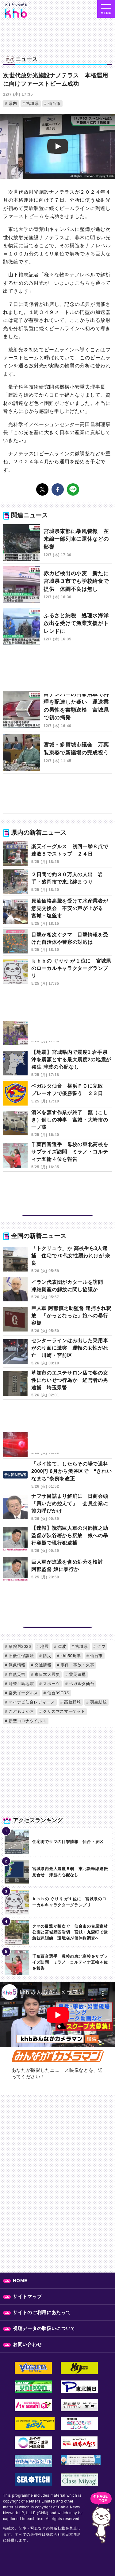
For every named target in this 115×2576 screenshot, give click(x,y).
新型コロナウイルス (27, 1721)
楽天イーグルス (22, 1693)
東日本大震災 (46, 1674)
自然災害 (16, 1674)
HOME (20, 2280)
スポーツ (51, 1683)
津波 (61, 1646)
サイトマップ (27, 2296)
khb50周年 (70, 1655)
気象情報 (16, 1665)
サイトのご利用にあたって (42, 2312)
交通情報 (42, 1665)
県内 (12, 103)
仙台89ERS (57, 1693)
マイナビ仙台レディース (31, 1702)
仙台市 (53, 103)
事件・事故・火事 (76, 1665)
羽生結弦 (98, 1702)
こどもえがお (20, 1711)
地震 (44, 1646)
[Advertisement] (57, 672)
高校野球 (72, 1702)
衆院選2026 (19, 1646)
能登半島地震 (20, 1683)
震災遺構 (77, 1674)
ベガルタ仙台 (81, 1683)
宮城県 (32, 103)
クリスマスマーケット (63, 1711)
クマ (101, 1646)
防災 (47, 1655)
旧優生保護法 (20, 1655)
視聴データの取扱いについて (44, 2328)
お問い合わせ (27, 2344)
